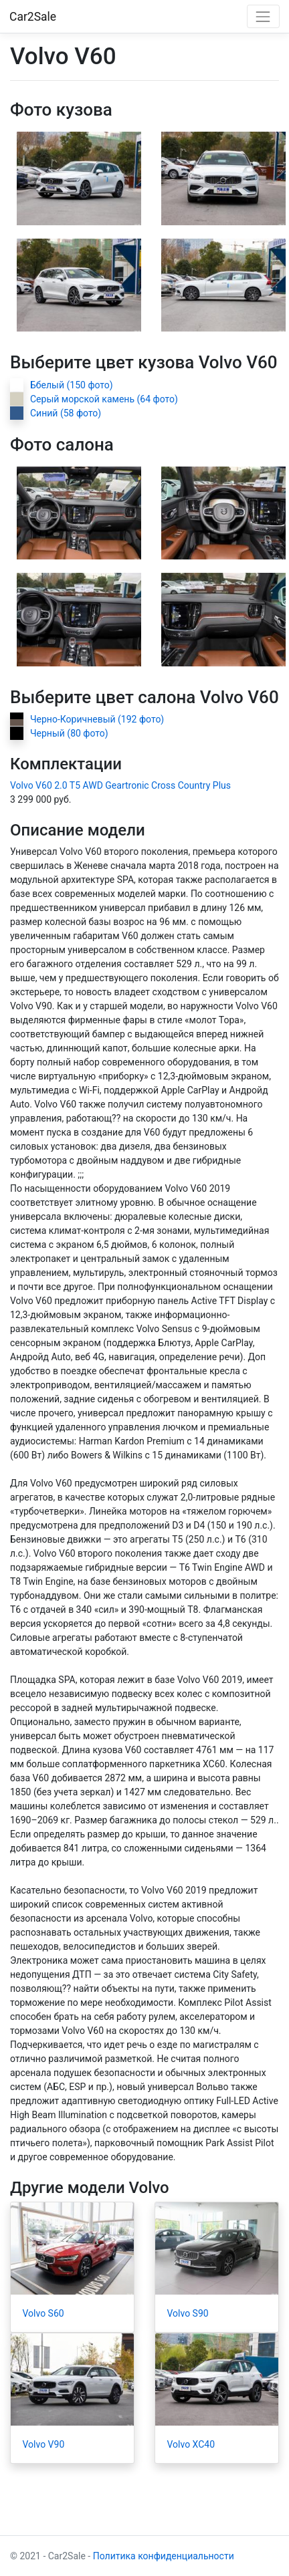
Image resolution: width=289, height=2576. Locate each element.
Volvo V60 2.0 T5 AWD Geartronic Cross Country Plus (120, 785)
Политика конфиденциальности (163, 2556)
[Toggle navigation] (263, 16)
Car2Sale (32, 16)
